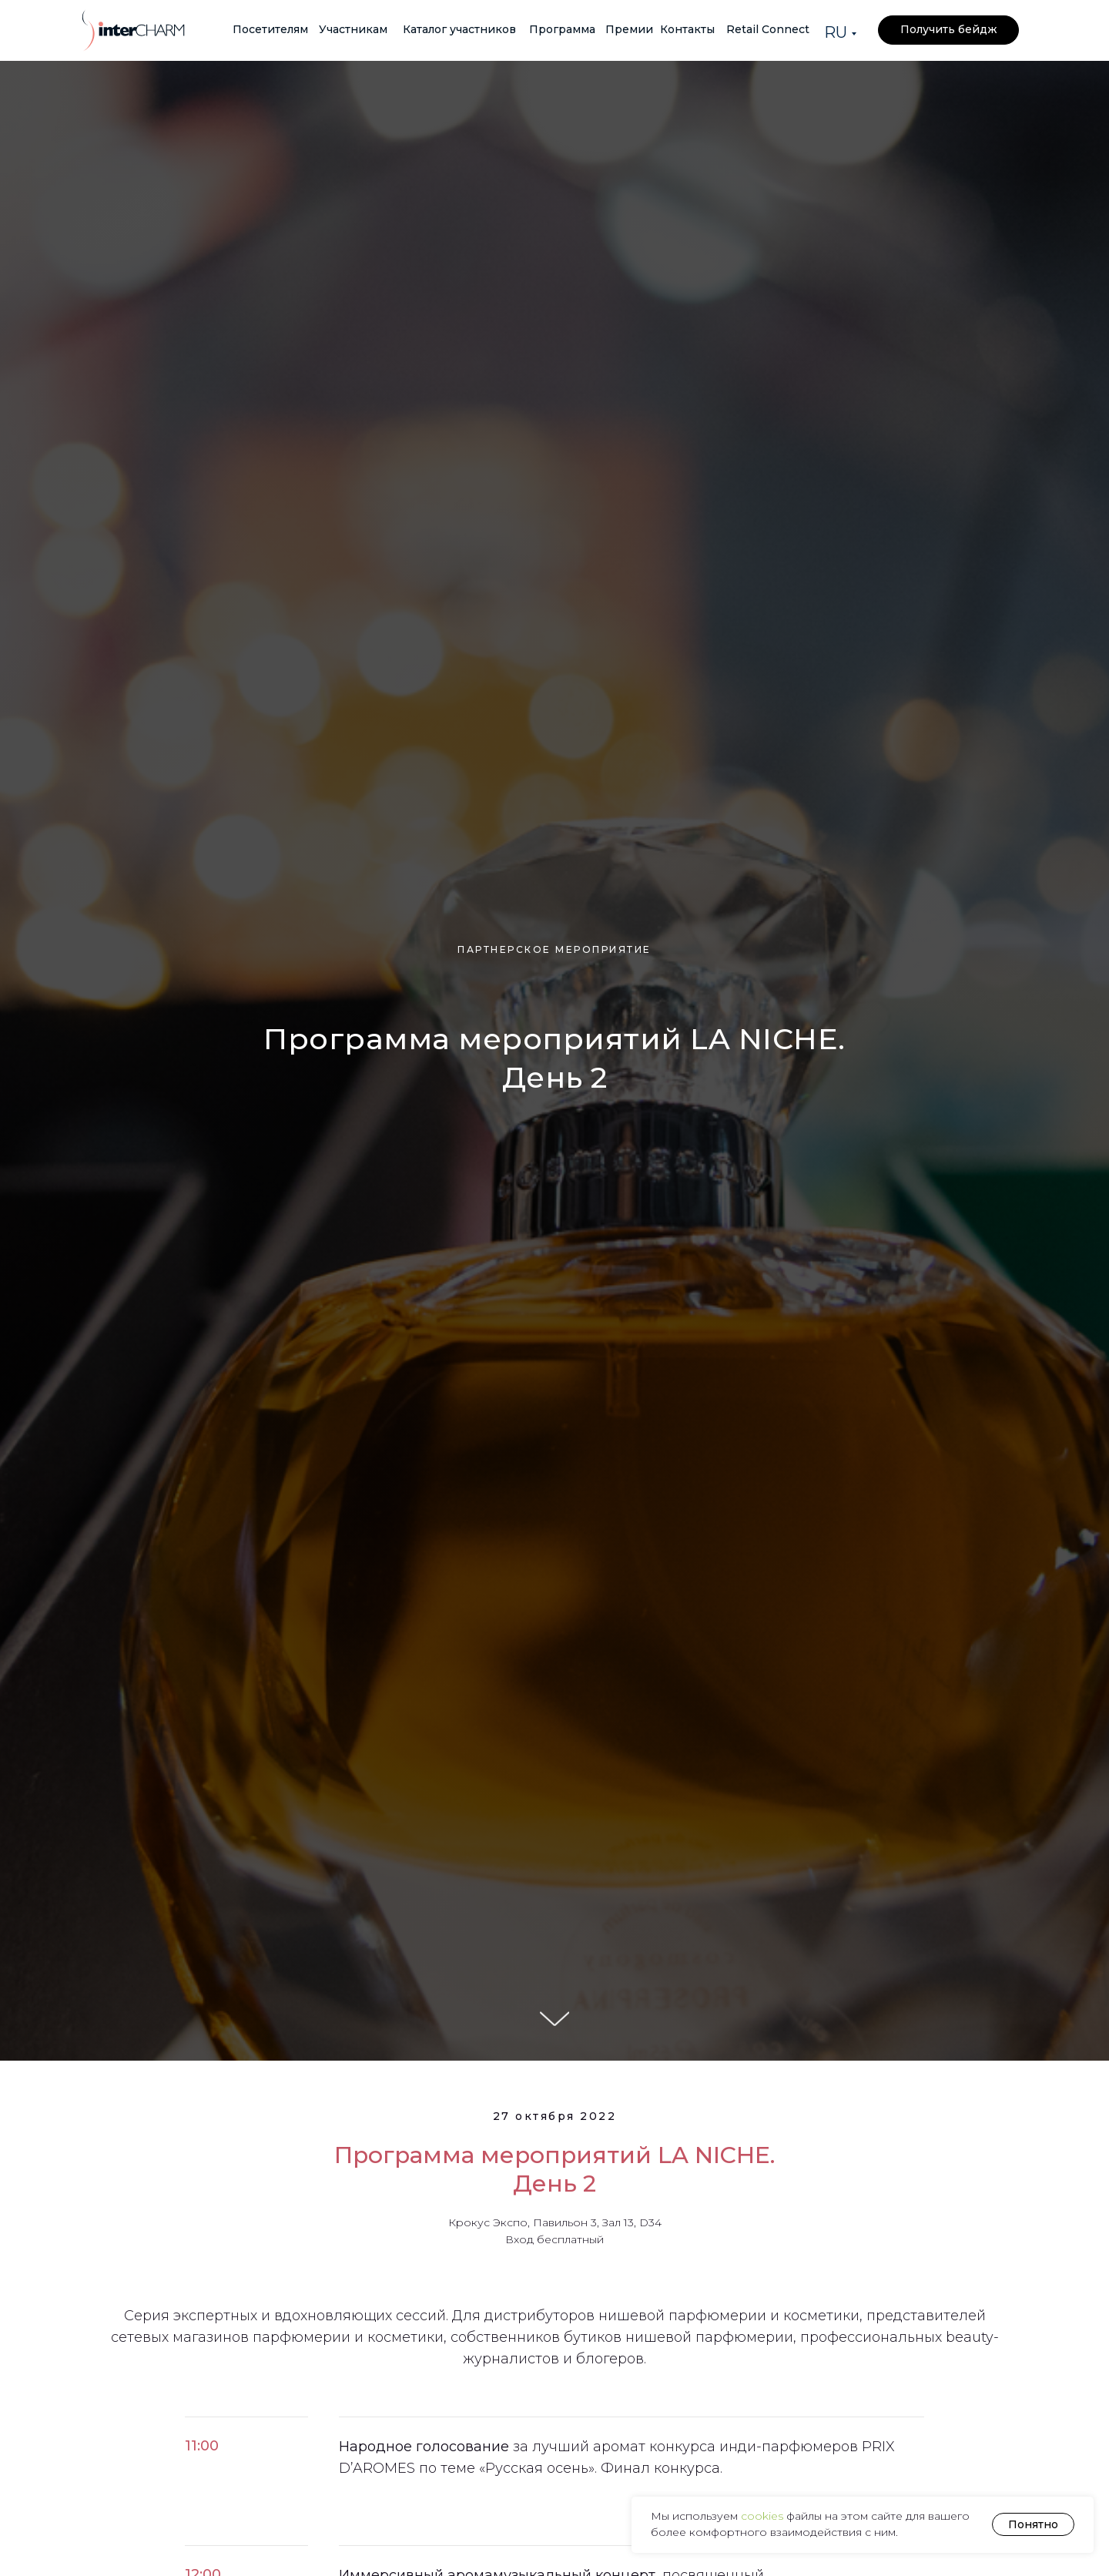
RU (835, 32)
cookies (763, 2516)
